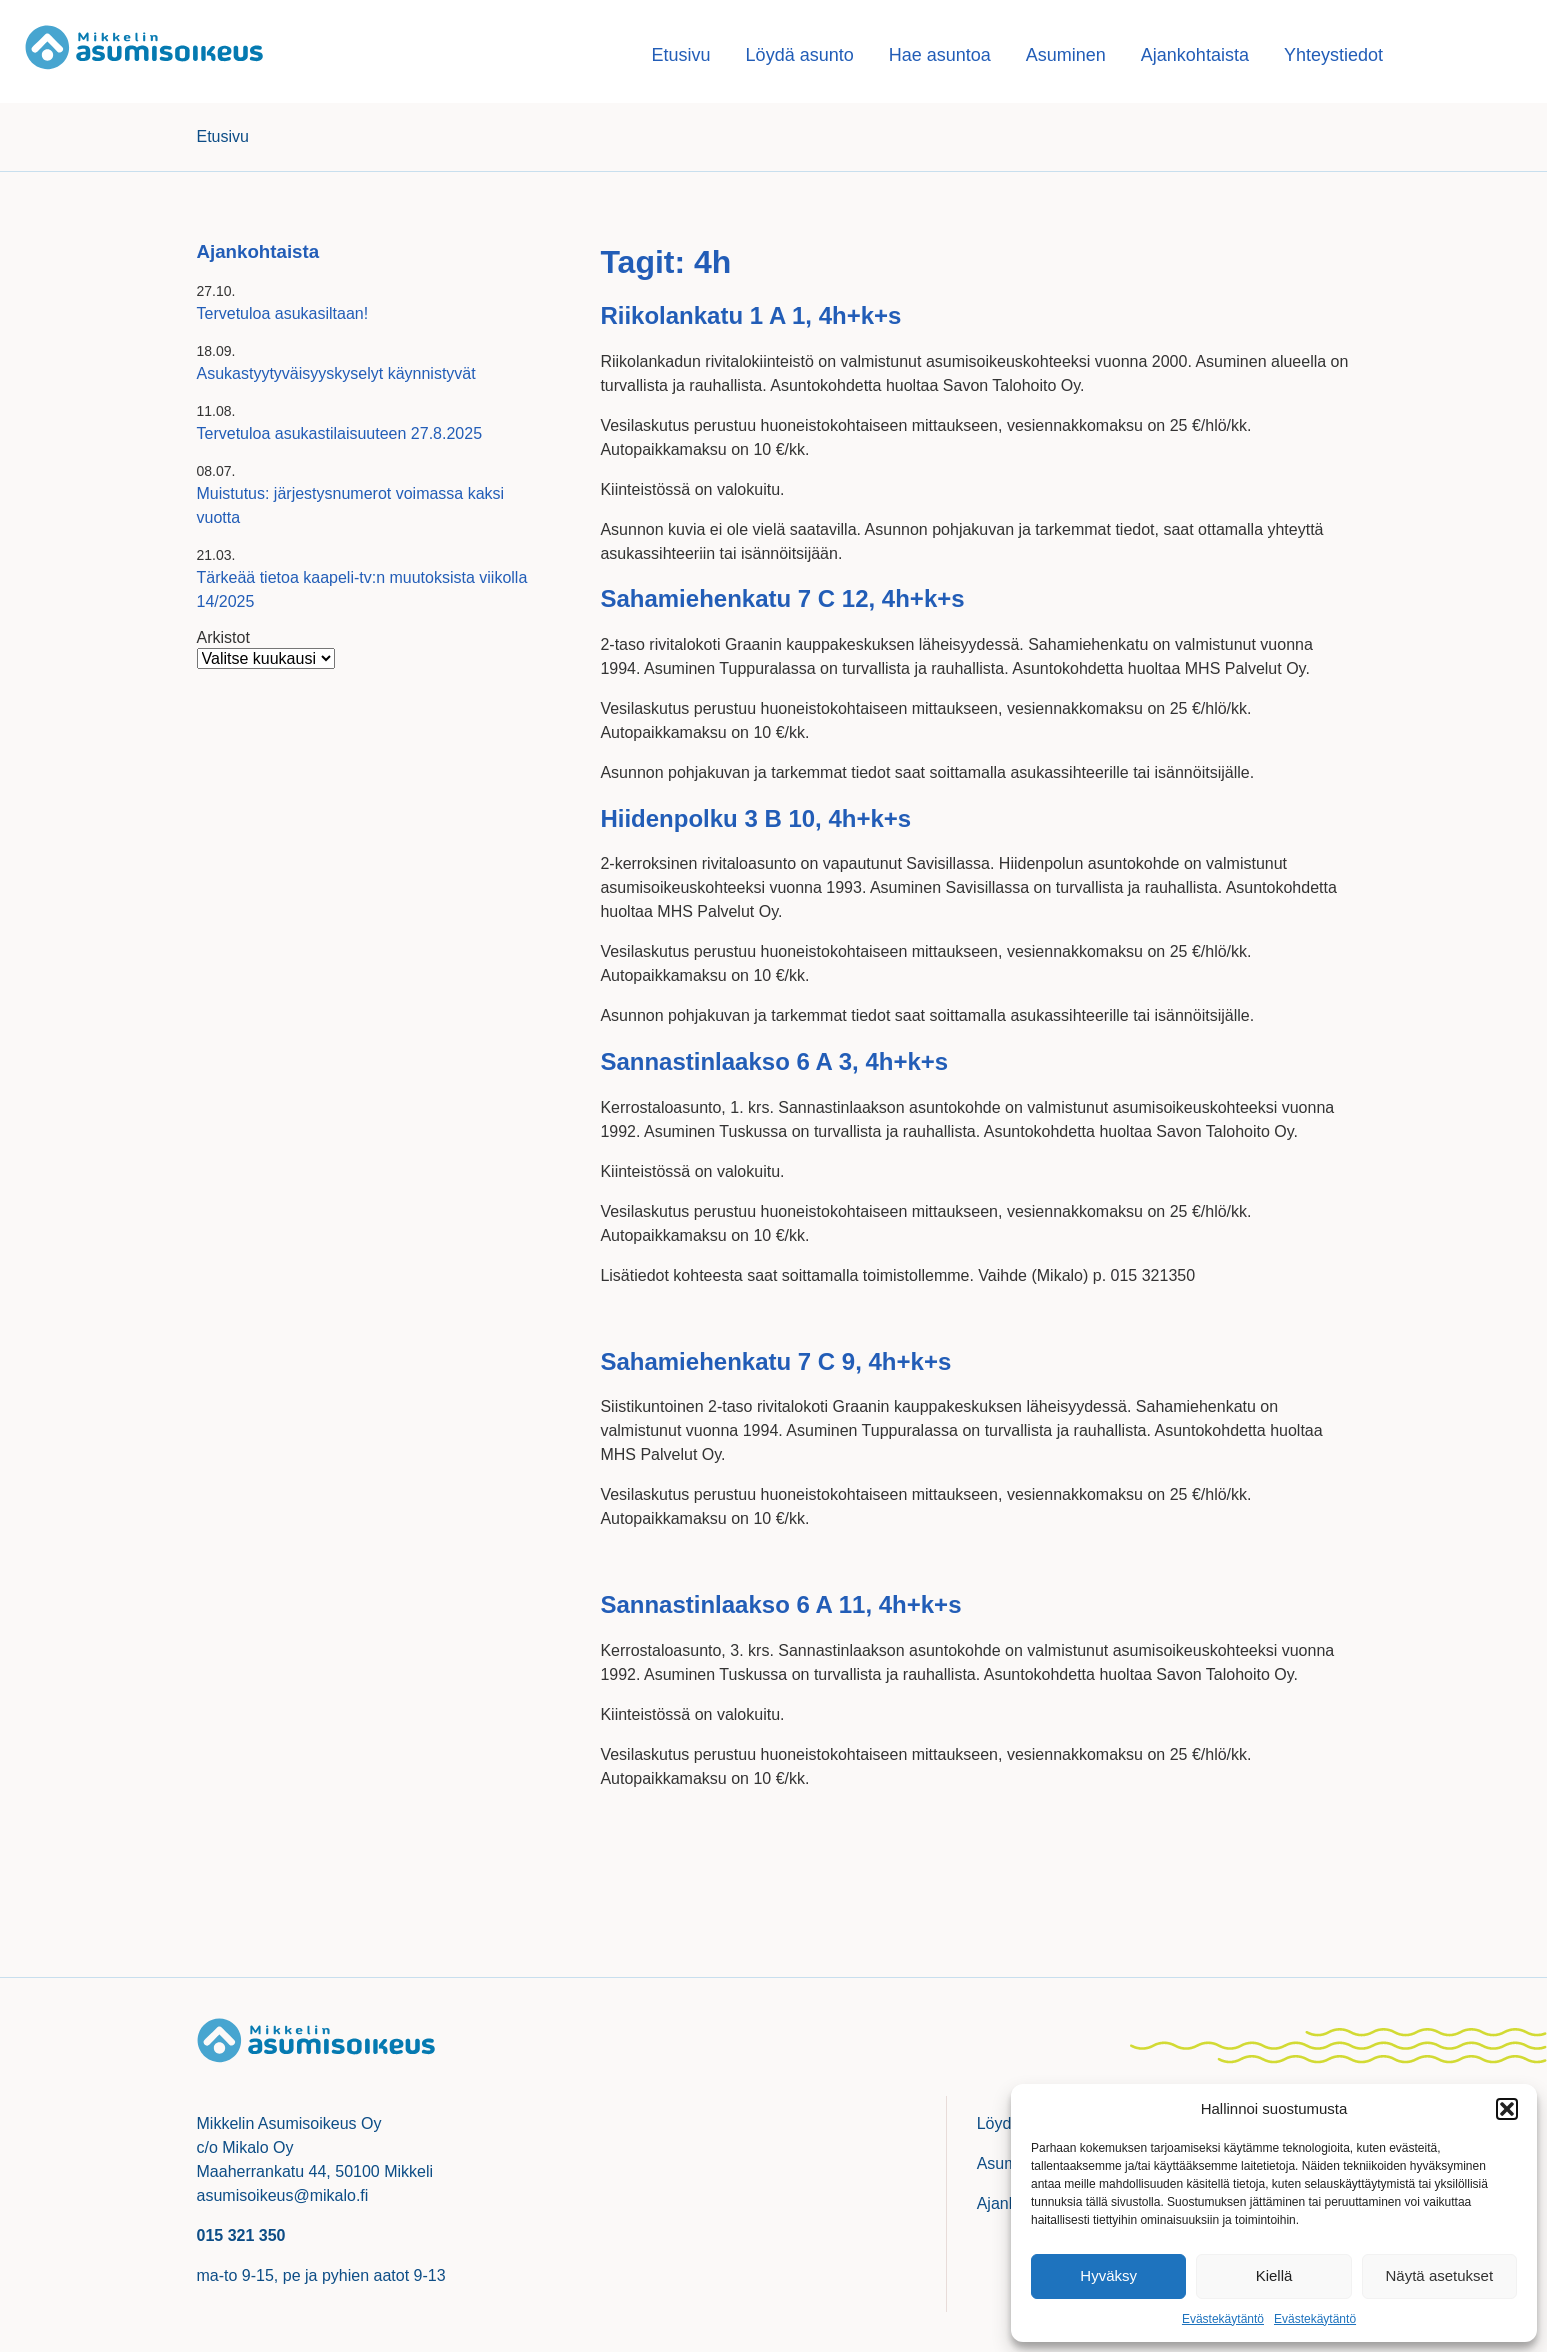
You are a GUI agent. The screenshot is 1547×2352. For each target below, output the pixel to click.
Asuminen (1066, 55)
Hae (1470, 55)
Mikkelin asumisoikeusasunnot (145, 51)
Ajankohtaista (1195, 55)
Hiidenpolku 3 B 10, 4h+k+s (755, 818)
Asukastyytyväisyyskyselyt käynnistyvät (336, 373)
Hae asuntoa (940, 55)
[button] (1507, 2109)
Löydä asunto (800, 55)
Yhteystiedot (1333, 55)
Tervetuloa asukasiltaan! (283, 313)
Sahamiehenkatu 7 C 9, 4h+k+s (775, 1361)
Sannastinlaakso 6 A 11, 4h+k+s (780, 1604)
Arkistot (223, 637)
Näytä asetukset (1440, 2275)
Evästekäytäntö (1223, 2319)
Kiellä (1274, 2275)
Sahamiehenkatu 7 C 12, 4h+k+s (782, 598)
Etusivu (681, 55)
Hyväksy (1108, 2275)
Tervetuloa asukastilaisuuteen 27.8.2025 (340, 433)
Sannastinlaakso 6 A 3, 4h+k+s (774, 1061)
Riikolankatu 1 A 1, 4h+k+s (750, 315)
